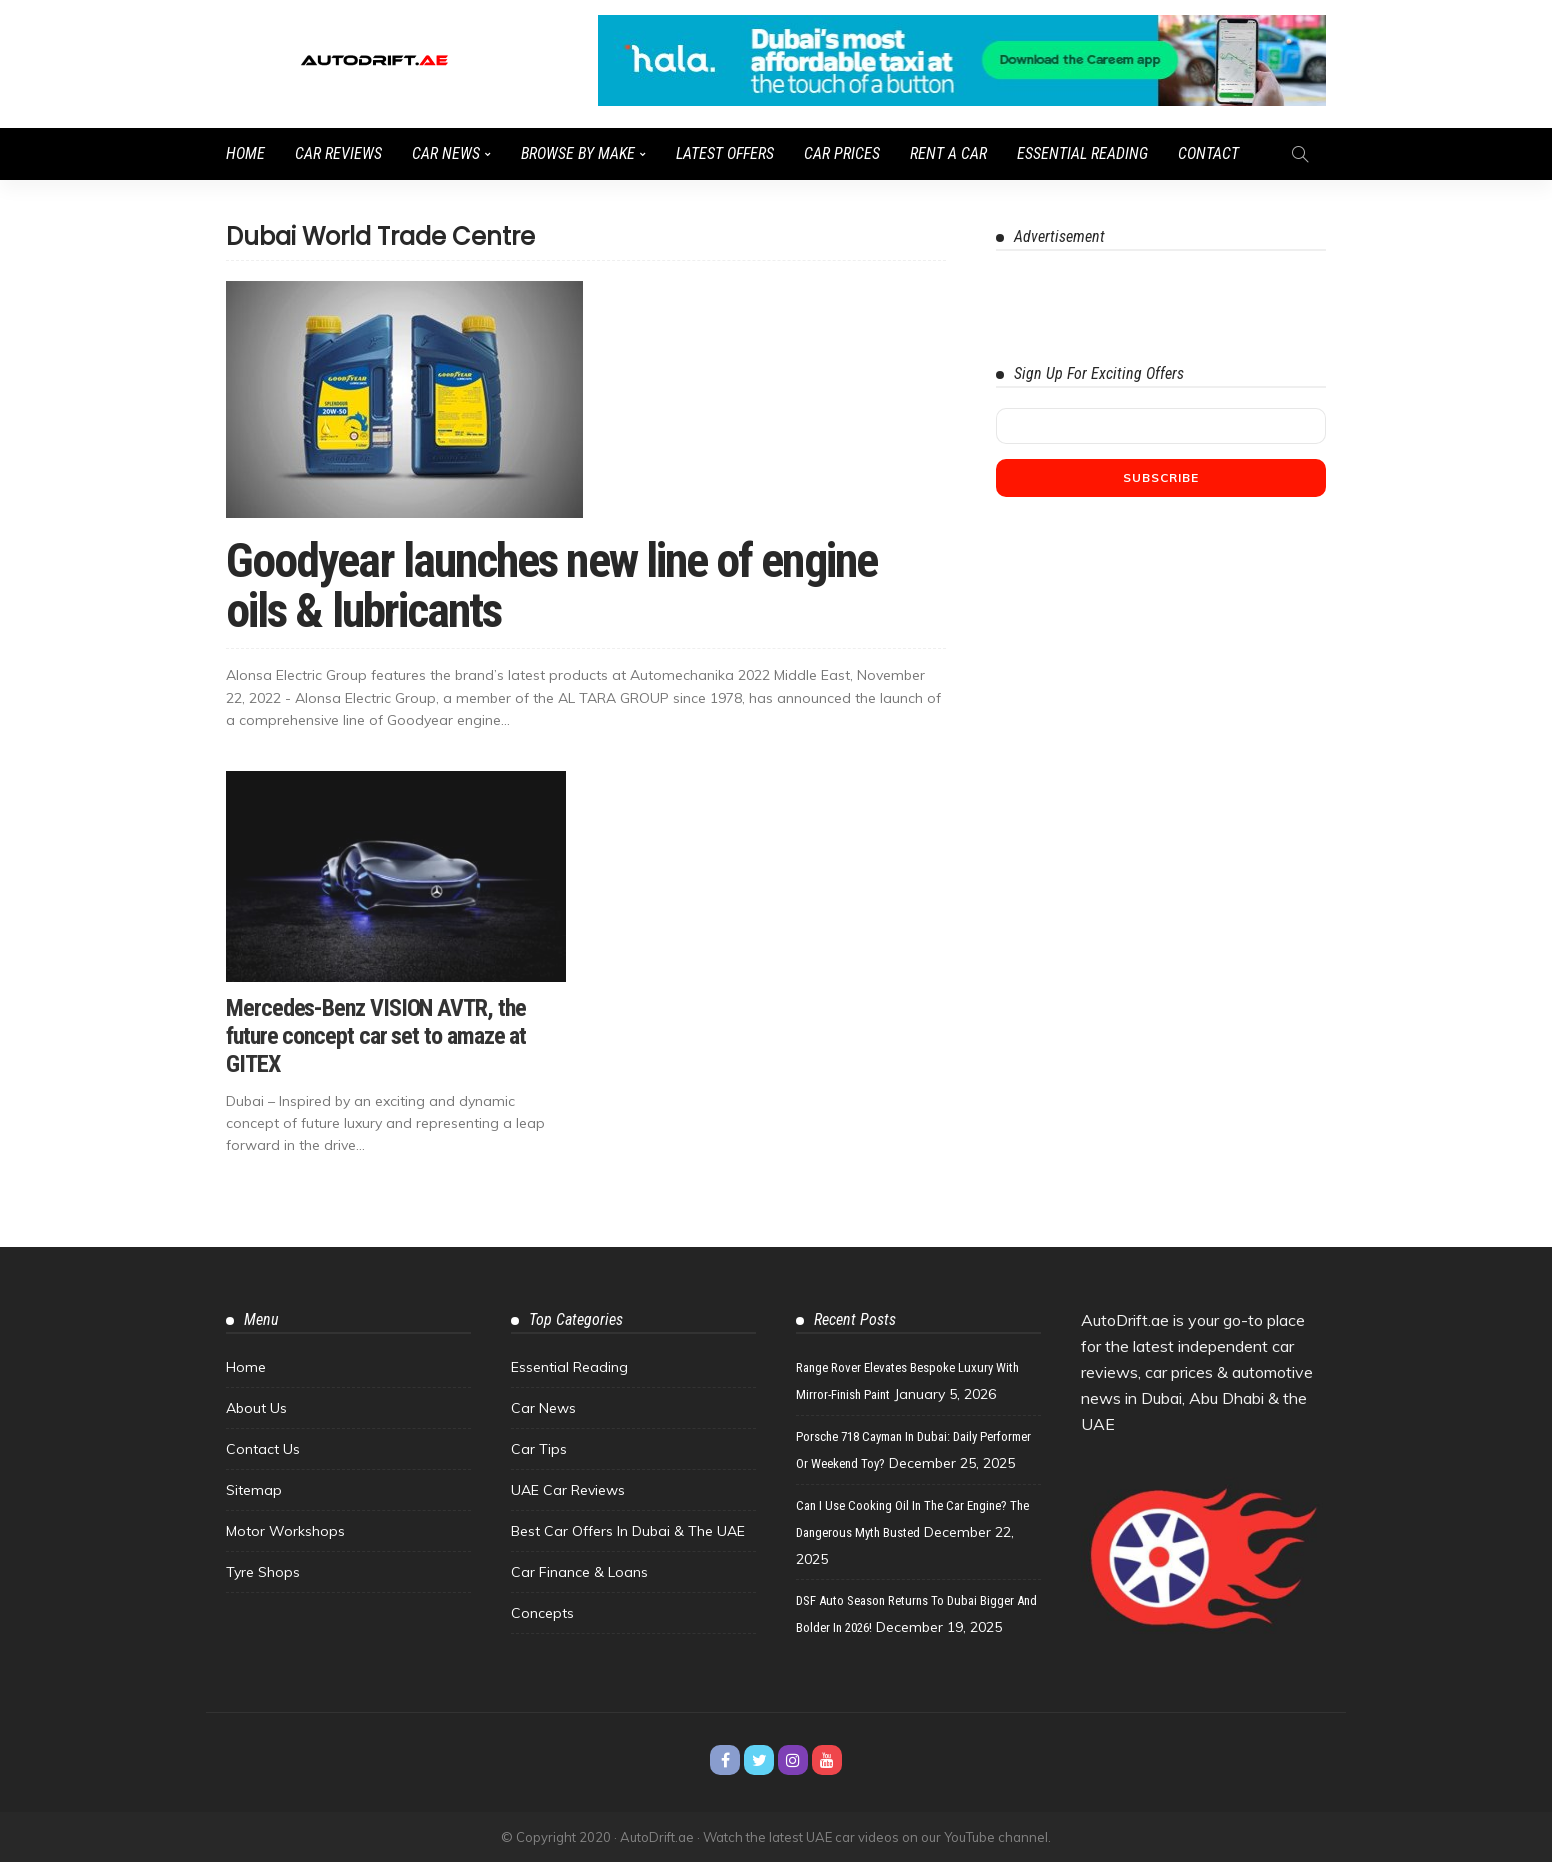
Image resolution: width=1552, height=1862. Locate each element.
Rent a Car (948, 153)
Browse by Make (578, 153)
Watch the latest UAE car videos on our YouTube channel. (877, 1837)
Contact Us (263, 1449)
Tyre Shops (263, 1572)
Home (245, 153)
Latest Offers (725, 153)
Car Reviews (338, 153)
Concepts (542, 1613)
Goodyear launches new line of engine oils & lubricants (551, 585)
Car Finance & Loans (579, 1572)
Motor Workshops (285, 1531)
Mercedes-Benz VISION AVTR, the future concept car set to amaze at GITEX (376, 1036)
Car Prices (842, 153)
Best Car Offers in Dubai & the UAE (628, 1531)
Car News (446, 153)
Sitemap (254, 1490)
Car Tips (539, 1449)
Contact (1208, 153)
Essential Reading (1082, 153)
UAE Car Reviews (568, 1490)
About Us (256, 1408)
